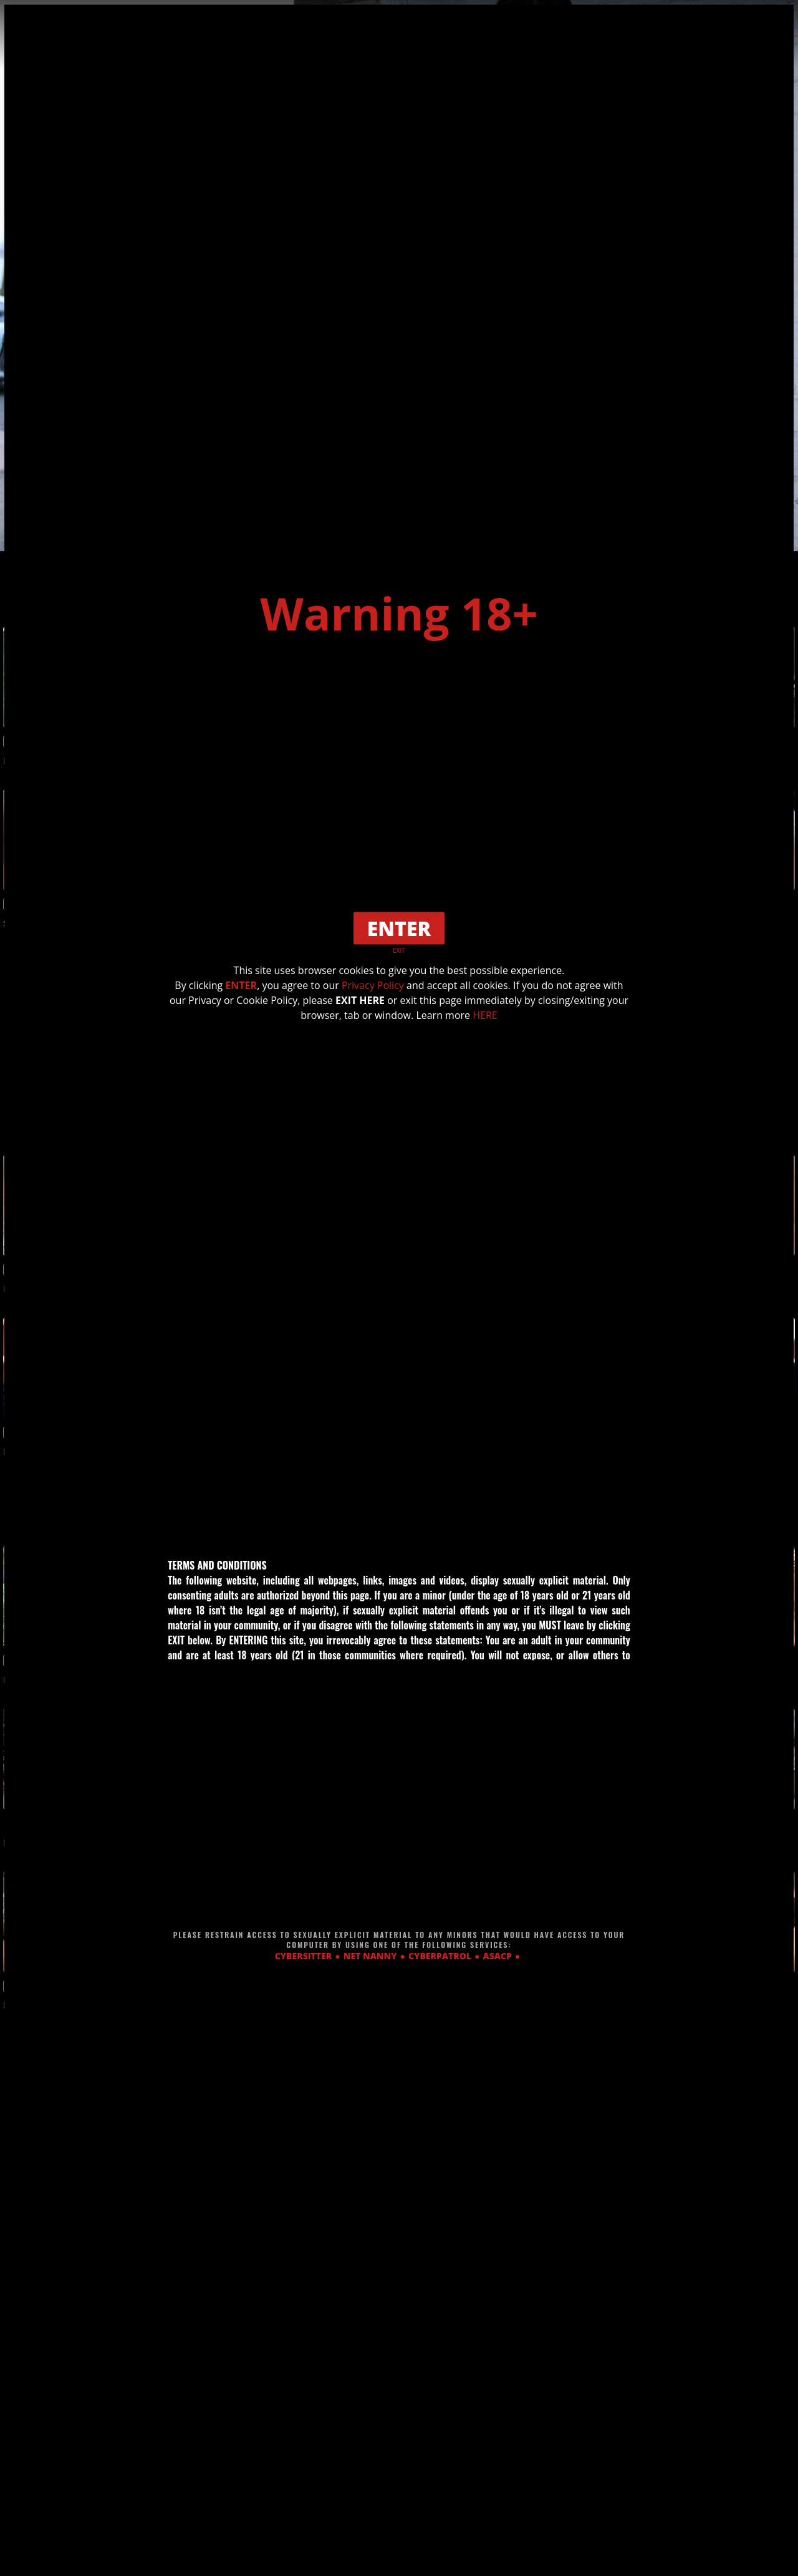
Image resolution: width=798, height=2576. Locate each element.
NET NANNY (370, 1956)
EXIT (399, 950)
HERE (485, 1015)
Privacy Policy (373, 985)
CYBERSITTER (303, 1956)
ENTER (241, 985)
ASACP (497, 1956)
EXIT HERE (360, 1000)
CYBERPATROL (439, 1956)
